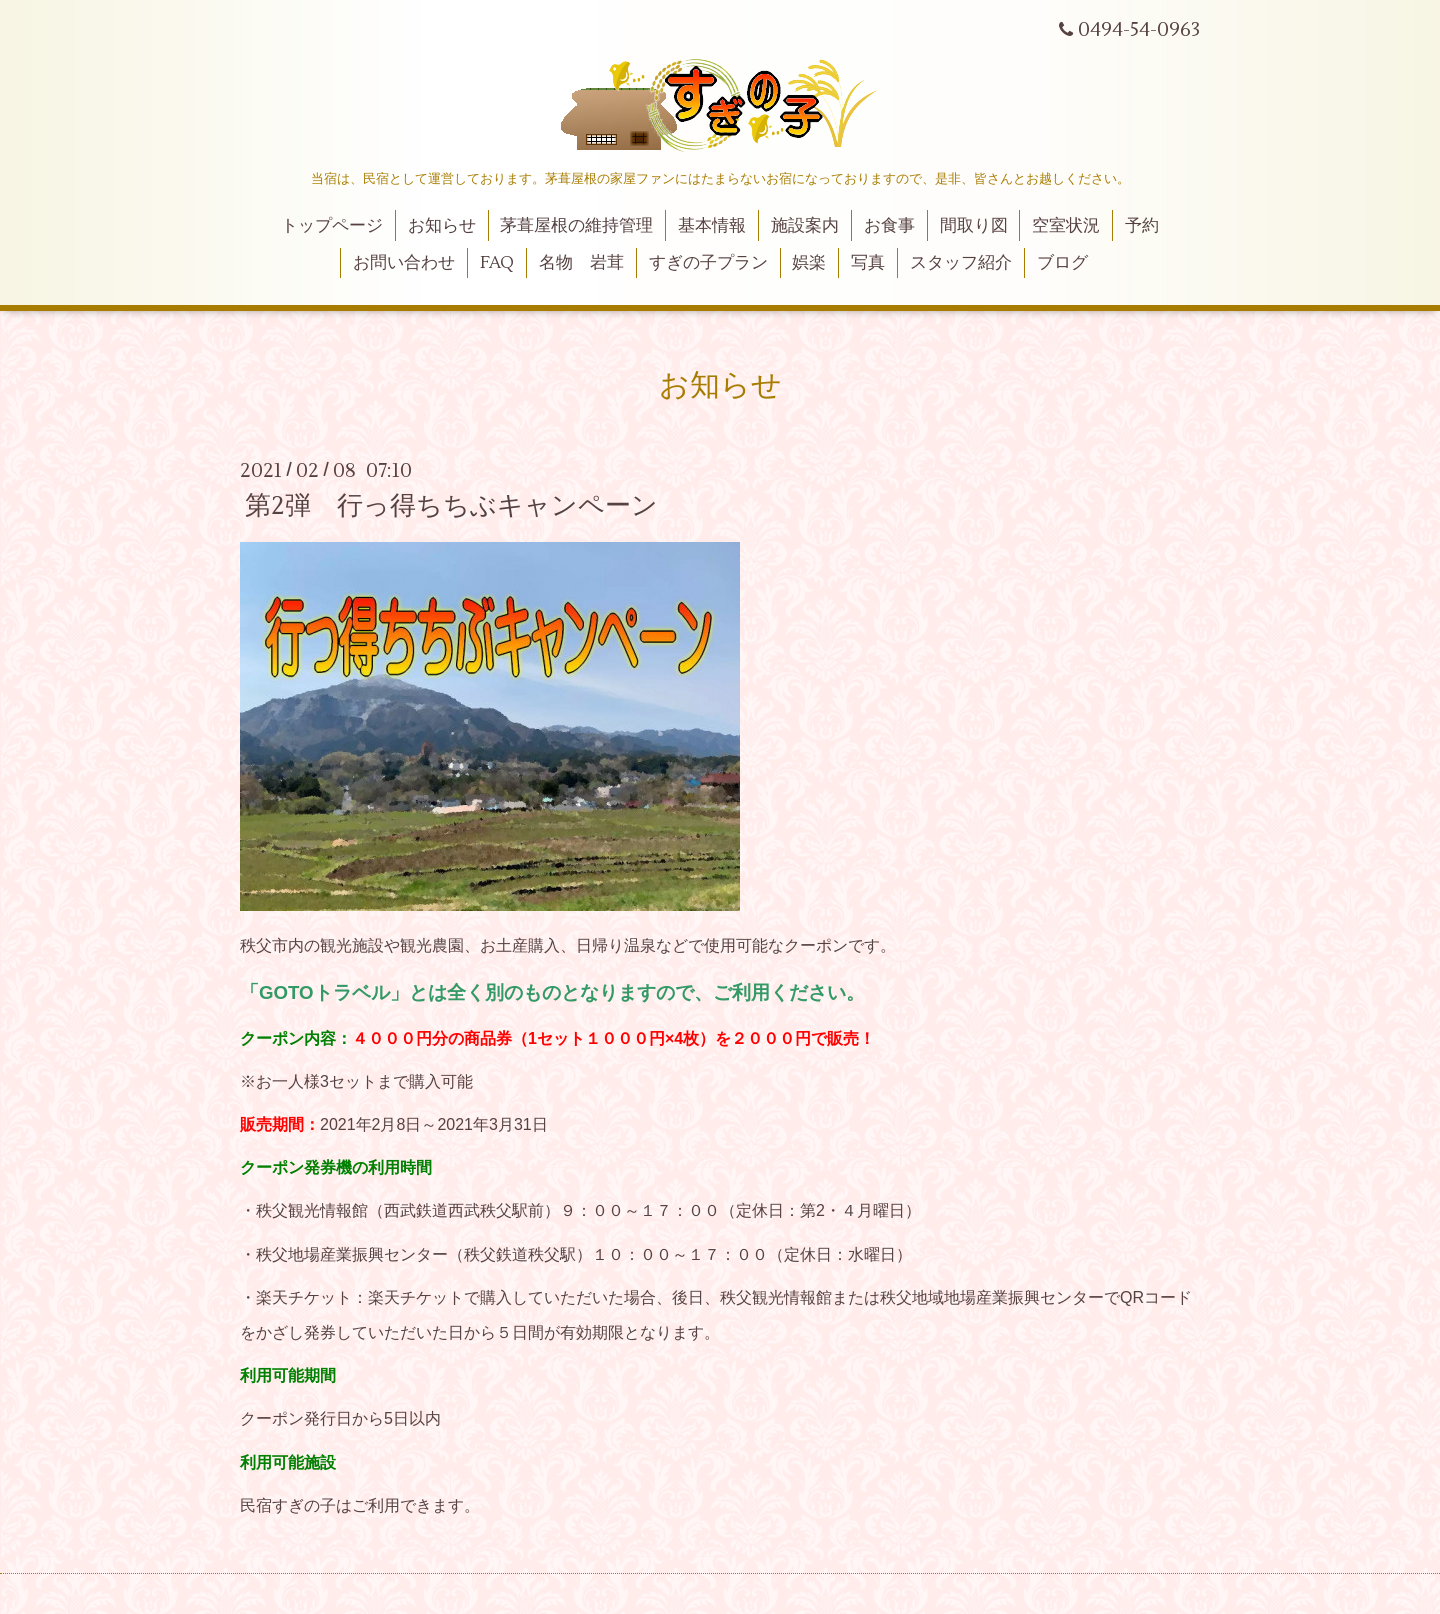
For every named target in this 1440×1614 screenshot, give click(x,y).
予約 (1142, 226)
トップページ (332, 226)
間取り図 (974, 226)
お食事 (889, 226)
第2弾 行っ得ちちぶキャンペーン (451, 506)
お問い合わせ (404, 263)
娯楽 (809, 263)
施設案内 (805, 226)
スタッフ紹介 (961, 263)
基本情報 (712, 226)
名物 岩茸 (581, 263)
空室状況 (1066, 226)
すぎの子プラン (708, 263)
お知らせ (442, 226)
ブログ (1062, 263)
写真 (868, 263)
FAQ (497, 263)
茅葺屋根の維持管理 (576, 226)
